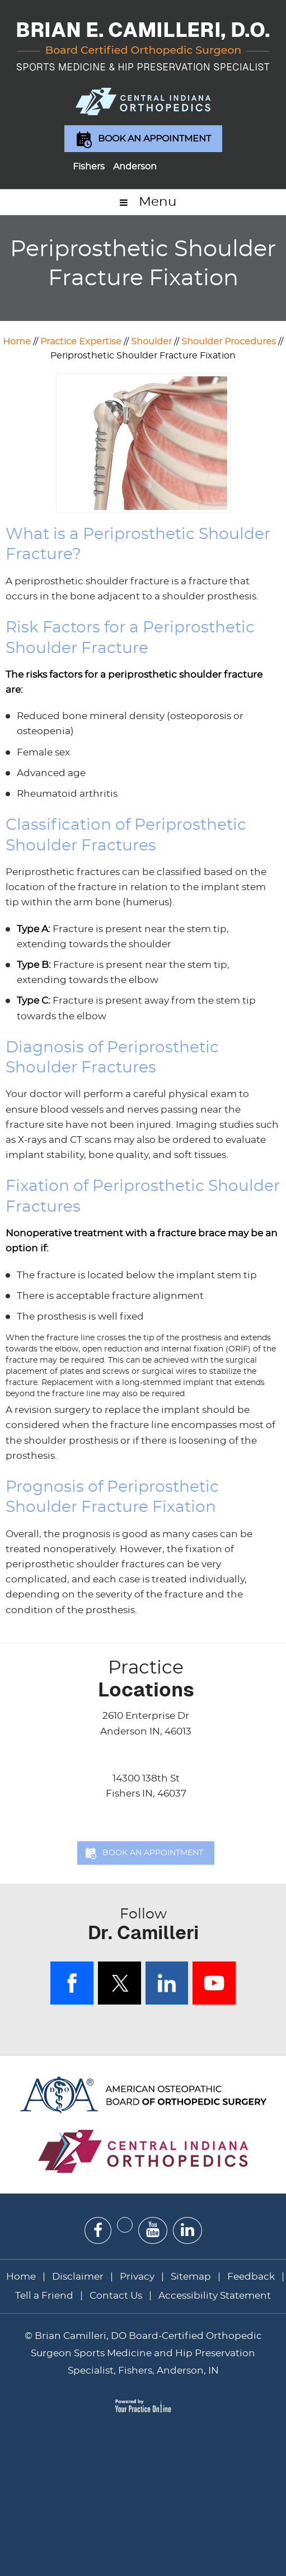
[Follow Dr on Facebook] (98, 2230)
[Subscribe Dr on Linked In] (187, 2230)
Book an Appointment (154, 138)
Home (17, 341)
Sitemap (191, 2276)
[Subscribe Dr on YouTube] (152, 2230)
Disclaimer (79, 2276)
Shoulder (151, 341)
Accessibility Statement (214, 2295)
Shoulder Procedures (228, 341)
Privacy (137, 2276)
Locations (146, 1679)
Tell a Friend (44, 2295)
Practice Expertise (80, 341)
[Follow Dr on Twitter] (125, 2225)
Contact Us (116, 2295)
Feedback (251, 2276)
